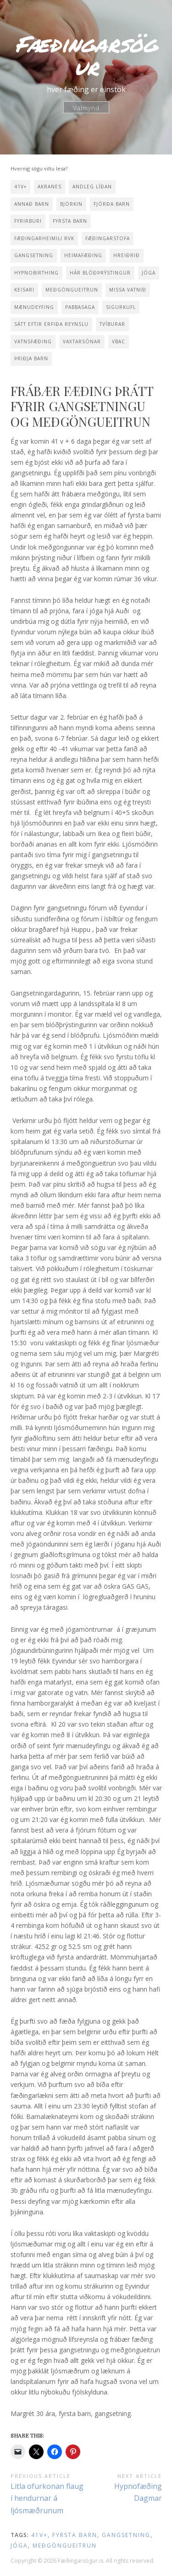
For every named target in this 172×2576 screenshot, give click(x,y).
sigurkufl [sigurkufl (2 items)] (121, 307)
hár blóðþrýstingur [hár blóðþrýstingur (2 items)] (100, 273)
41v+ (39, 2535)
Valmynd (86, 107)
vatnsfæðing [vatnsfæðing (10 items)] (33, 341)
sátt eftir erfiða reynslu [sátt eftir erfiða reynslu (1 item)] (51, 324)
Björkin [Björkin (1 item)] (71, 204)
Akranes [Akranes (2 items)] (49, 186)
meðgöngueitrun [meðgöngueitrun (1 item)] (71, 289)
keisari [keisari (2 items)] (24, 289)
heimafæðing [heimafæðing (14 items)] (83, 255)
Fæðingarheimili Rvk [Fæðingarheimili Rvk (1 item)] (44, 238)
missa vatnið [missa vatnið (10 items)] (127, 289)
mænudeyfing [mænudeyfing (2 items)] (34, 307)
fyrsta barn (74, 2535)
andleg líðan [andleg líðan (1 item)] (92, 186)
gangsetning (126, 2535)
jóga (19, 2545)
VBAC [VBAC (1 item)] (118, 341)
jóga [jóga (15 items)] (148, 273)
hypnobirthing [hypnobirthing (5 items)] (36, 273)
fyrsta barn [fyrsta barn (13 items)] (70, 221)
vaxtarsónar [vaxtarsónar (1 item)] (82, 341)
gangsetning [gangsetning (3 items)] (33, 255)
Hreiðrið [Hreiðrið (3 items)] (126, 255)
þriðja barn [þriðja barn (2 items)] (31, 358)
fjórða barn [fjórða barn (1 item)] (112, 204)
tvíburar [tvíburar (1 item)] (112, 324)
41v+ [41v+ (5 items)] (20, 186)
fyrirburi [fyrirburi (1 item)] (28, 221)
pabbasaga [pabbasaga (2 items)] (80, 307)
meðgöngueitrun (65, 2545)
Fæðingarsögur (86, 55)
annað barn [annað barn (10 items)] (31, 204)
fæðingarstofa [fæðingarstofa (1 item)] (107, 238)
